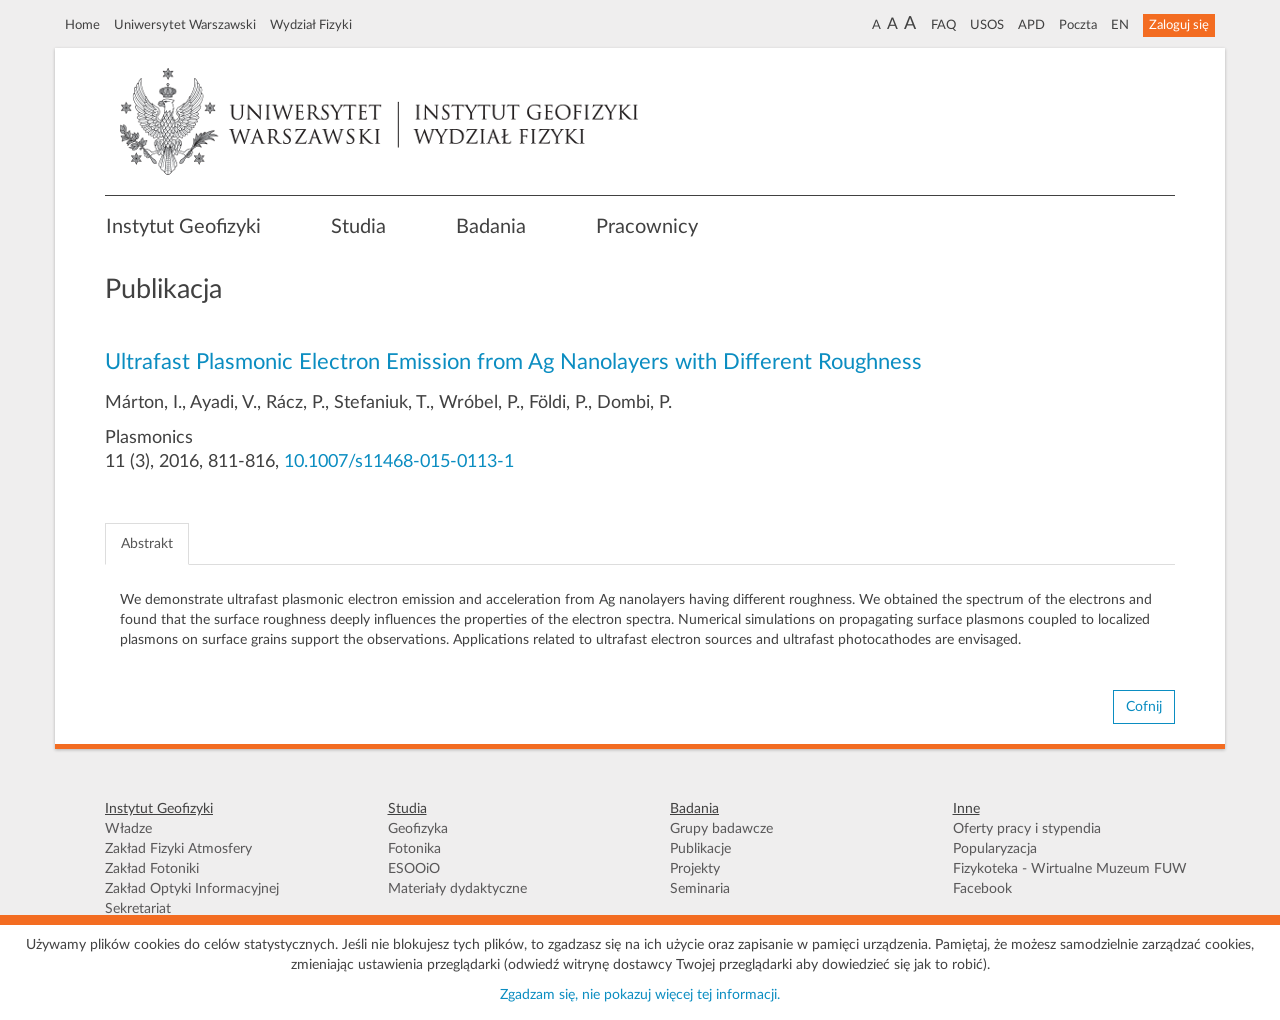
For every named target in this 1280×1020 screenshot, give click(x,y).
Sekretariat (138, 909)
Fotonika (414, 849)
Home (82, 25)
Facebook (982, 889)
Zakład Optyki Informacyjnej (192, 889)
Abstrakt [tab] (147, 544)
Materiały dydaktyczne (457, 889)
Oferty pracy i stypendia (1027, 829)
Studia (358, 227)
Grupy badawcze (721, 829)
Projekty (695, 869)
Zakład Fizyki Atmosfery (178, 849)
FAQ (943, 25)
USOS (987, 25)
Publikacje (700, 849)
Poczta (1078, 25)
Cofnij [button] (1144, 707)
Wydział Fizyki (311, 25)
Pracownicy (647, 227)
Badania (491, 227)
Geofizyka (418, 829)
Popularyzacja (995, 849)
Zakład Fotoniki (152, 869)
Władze (128, 829)
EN (1120, 25)
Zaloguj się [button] (1179, 25)
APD (1031, 25)
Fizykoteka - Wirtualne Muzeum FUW (1070, 869)
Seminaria (700, 889)
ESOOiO (414, 869)
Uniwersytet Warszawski (185, 25)
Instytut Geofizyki (183, 227)
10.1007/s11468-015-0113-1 (399, 462)
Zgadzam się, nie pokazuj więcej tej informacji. (640, 995)
